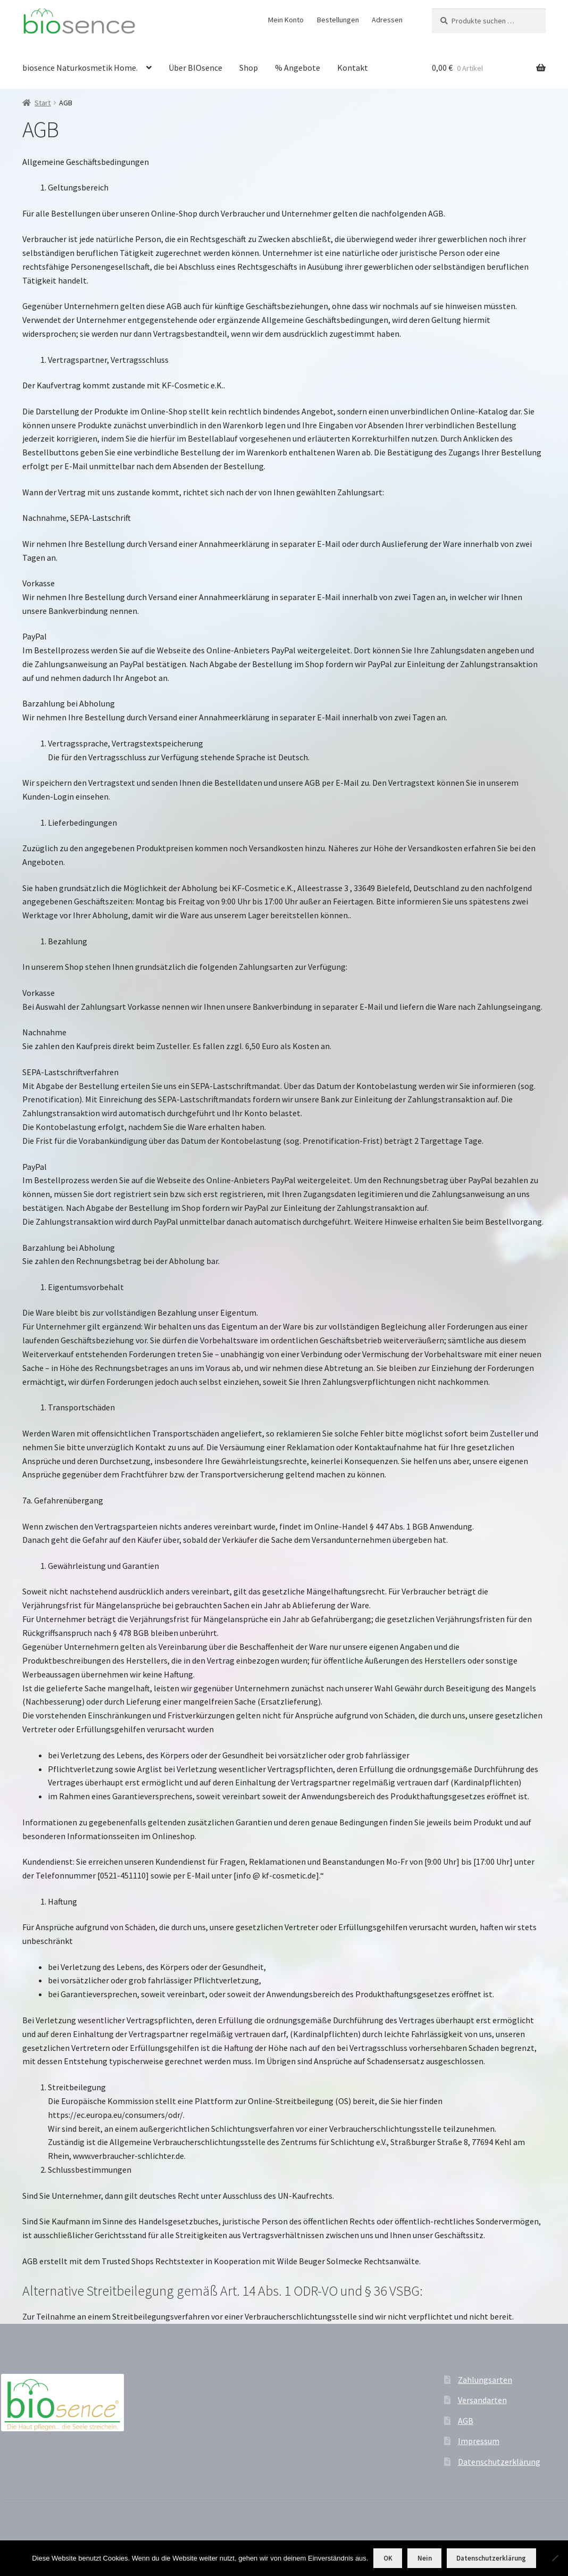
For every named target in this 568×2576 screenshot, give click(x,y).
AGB (465, 2420)
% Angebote (297, 67)
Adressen (387, 19)
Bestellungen (338, 19)
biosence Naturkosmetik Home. (80, 67)
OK (387, 2558)
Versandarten (482, 2400)
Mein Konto (286, 19)
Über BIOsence (195, 67)
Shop (248, 67)
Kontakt (352, 67)
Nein (424, 2558)
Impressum (478, 2441)
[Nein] (554, 2558)
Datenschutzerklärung (499, 2461)
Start (43, 102)
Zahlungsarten (485, 2379)
